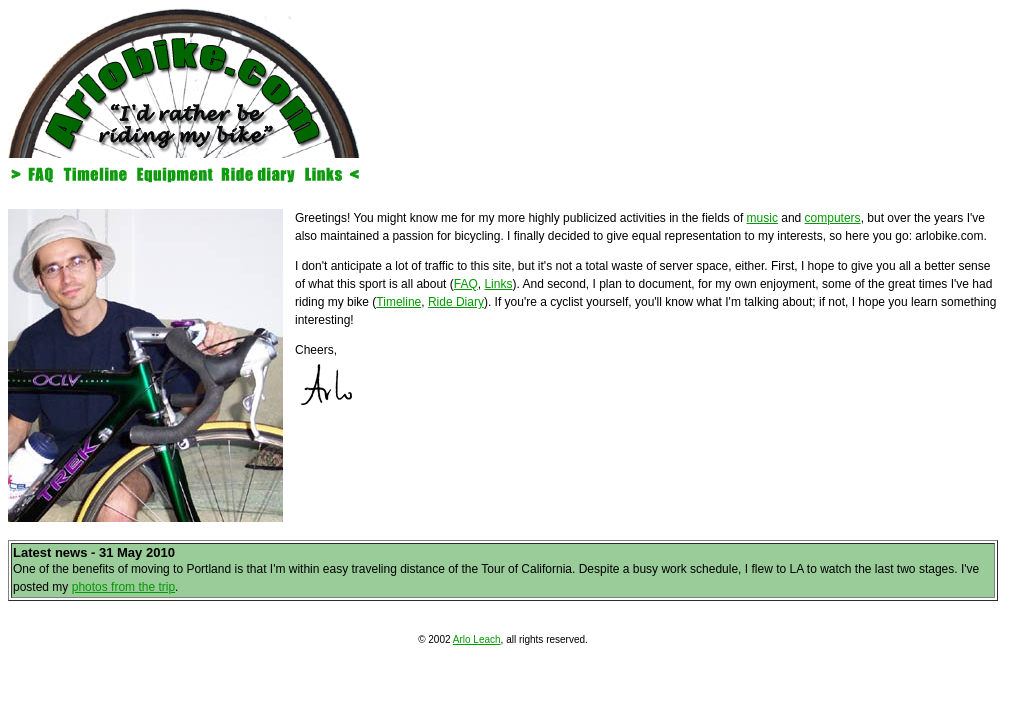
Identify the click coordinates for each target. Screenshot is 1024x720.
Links (498, 284)
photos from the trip (123, 587)
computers (833, 218)
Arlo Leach (477, 639)
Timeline (398, 302)
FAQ (466, 284)
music (762, 218)
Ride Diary (456, 302)
